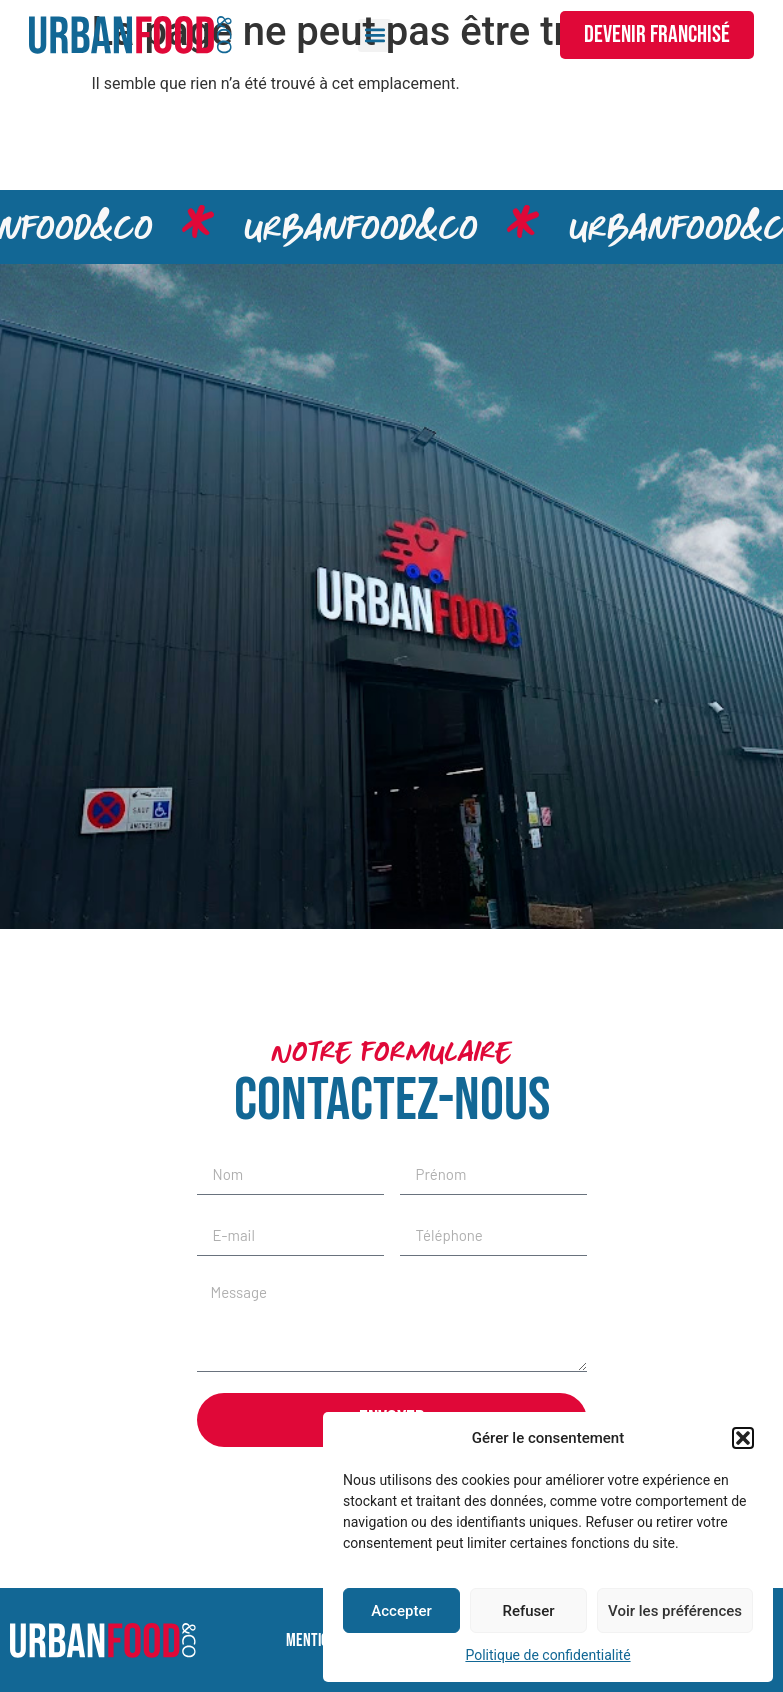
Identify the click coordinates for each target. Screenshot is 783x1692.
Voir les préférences (675, 1611)
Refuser (528, 1611)
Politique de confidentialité (547, 1655)
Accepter (401, 1611)
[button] (743, 1438)
